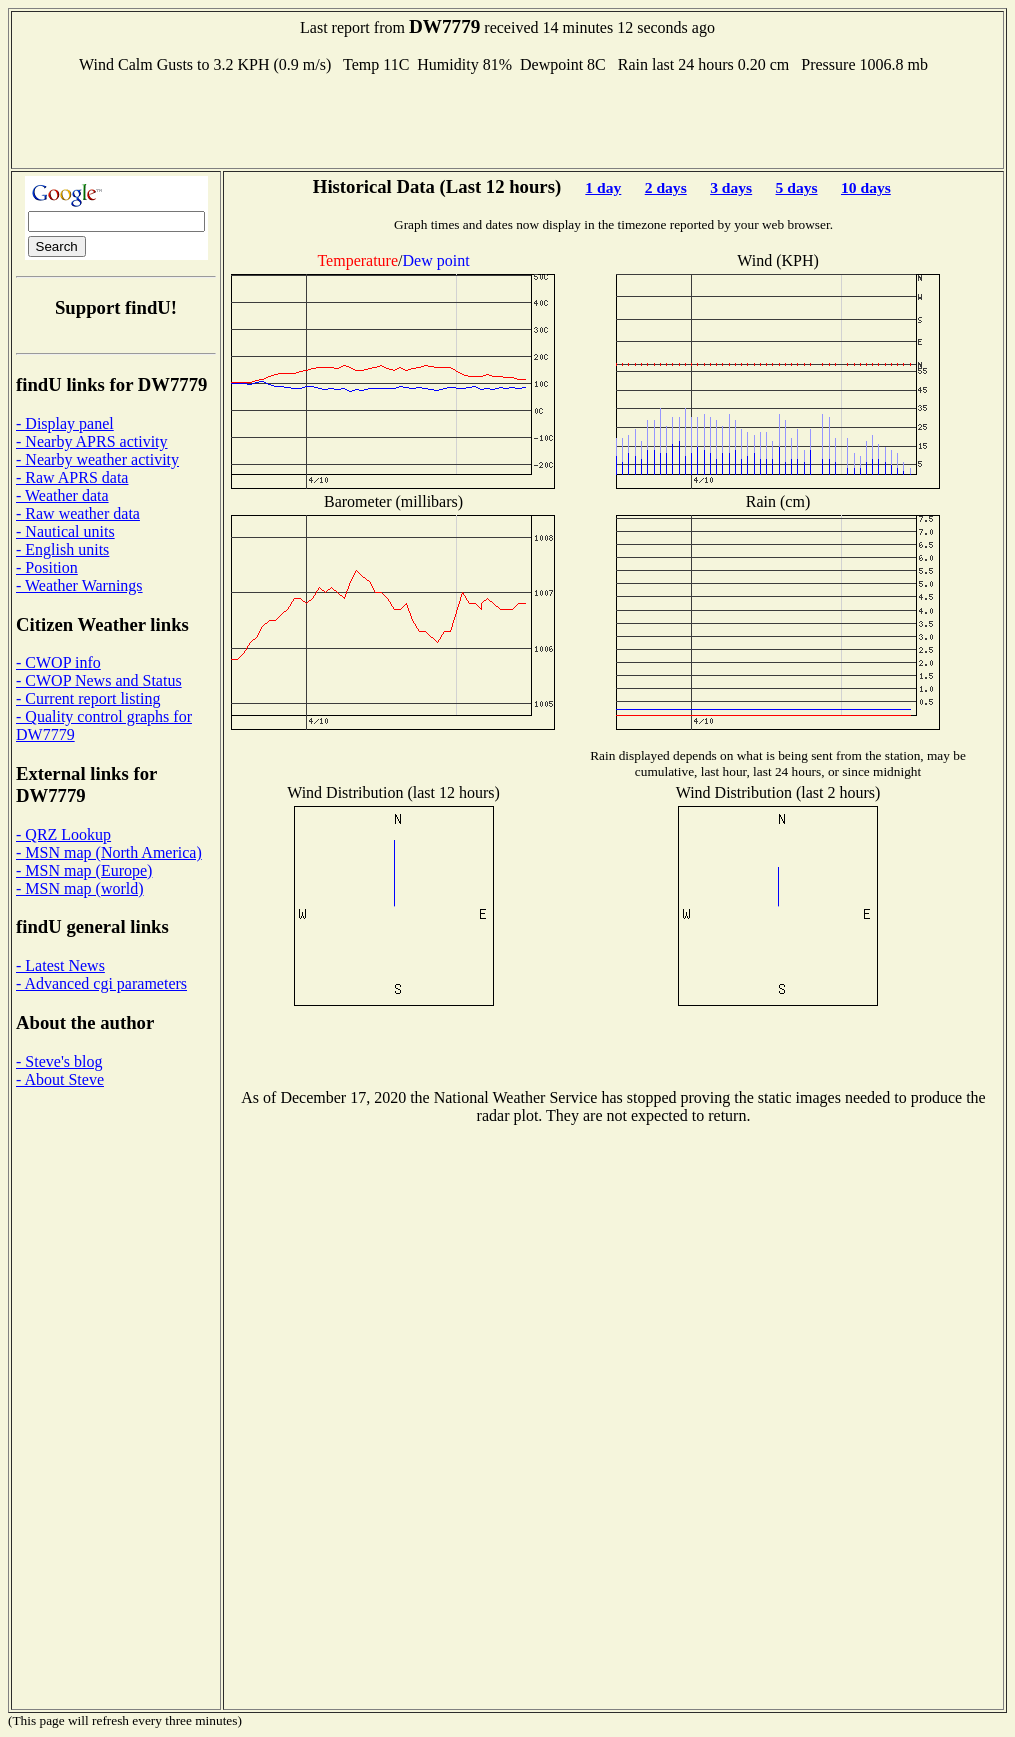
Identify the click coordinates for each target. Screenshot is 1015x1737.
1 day (603, 187)
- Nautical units (65, 531)
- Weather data (62, 495)
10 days (866, 187)
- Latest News (60, 965)
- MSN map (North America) (109, 852)
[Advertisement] (508, 119)
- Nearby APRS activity (92, 441)
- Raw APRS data (72, 477)
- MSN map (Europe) (84, 870)
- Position (47, 567)
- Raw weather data (78, 513)
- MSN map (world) (80, 888)
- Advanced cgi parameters (101, 983)
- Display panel (65, 423)
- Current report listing (88, 698)
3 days (731, 187)
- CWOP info (58, 662)
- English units (62, 549)
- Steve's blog (59, 1061)
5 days (797, 187)
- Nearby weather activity (97, 459)
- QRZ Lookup (63, 834)
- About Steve (60, 1079)
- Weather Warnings (79, 585)
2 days (666, 187)
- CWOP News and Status (99, 680)
